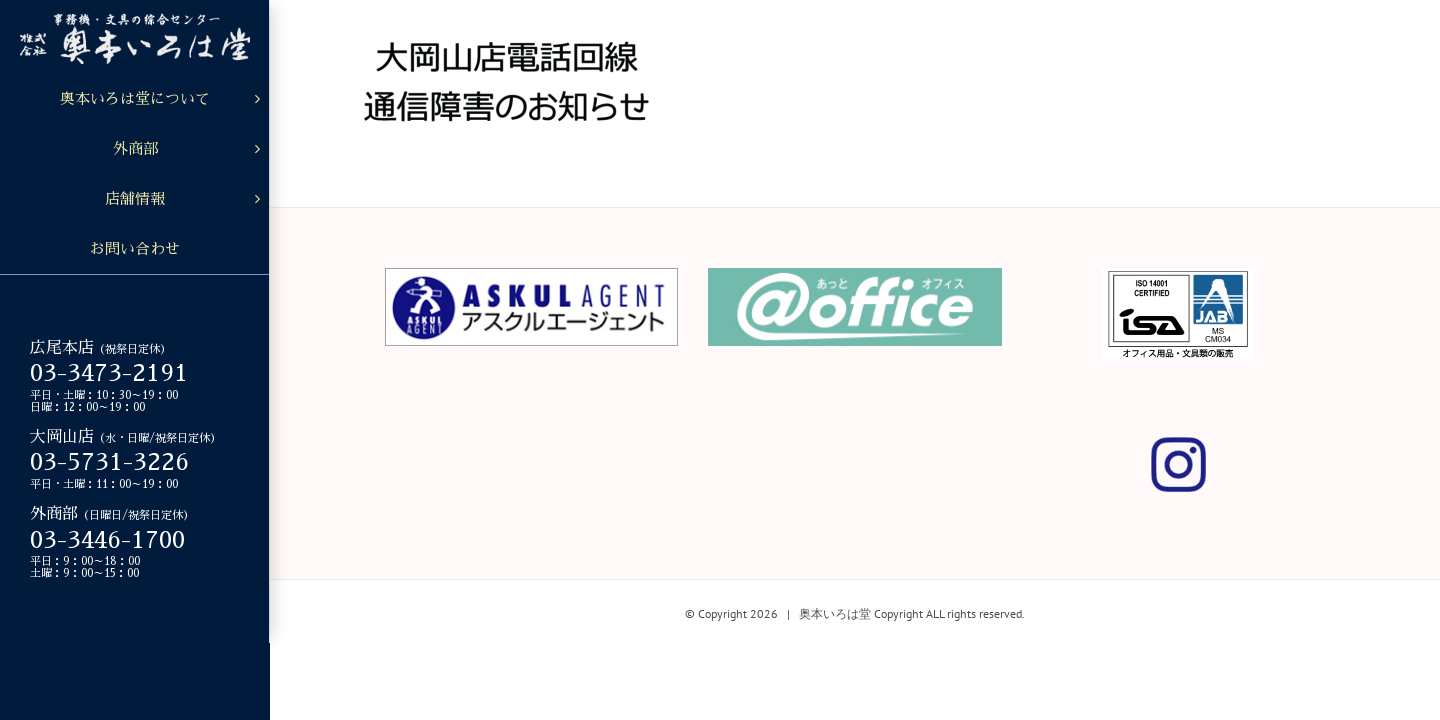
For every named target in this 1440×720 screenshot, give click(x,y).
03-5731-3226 (109, 462)
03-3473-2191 (109, 373)
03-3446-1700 (107, 540)
